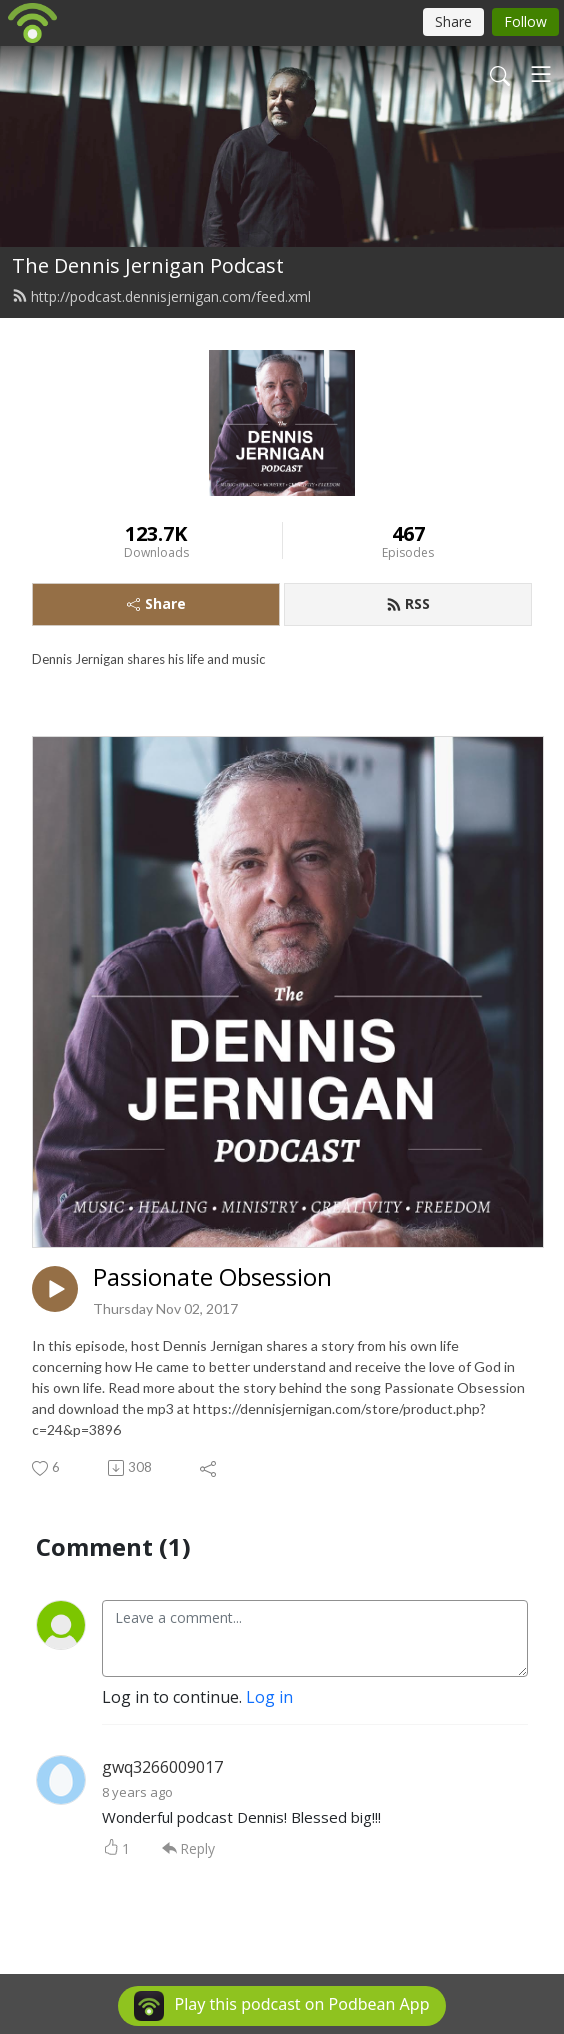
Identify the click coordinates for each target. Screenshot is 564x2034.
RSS (408, 603)
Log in (269, 1697)
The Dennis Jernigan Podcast (148, 265)
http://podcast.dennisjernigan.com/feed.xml (161, 296)
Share (156, 603)
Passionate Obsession (212, 1277)
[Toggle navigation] (541, 74)
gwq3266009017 (162, 1767)
